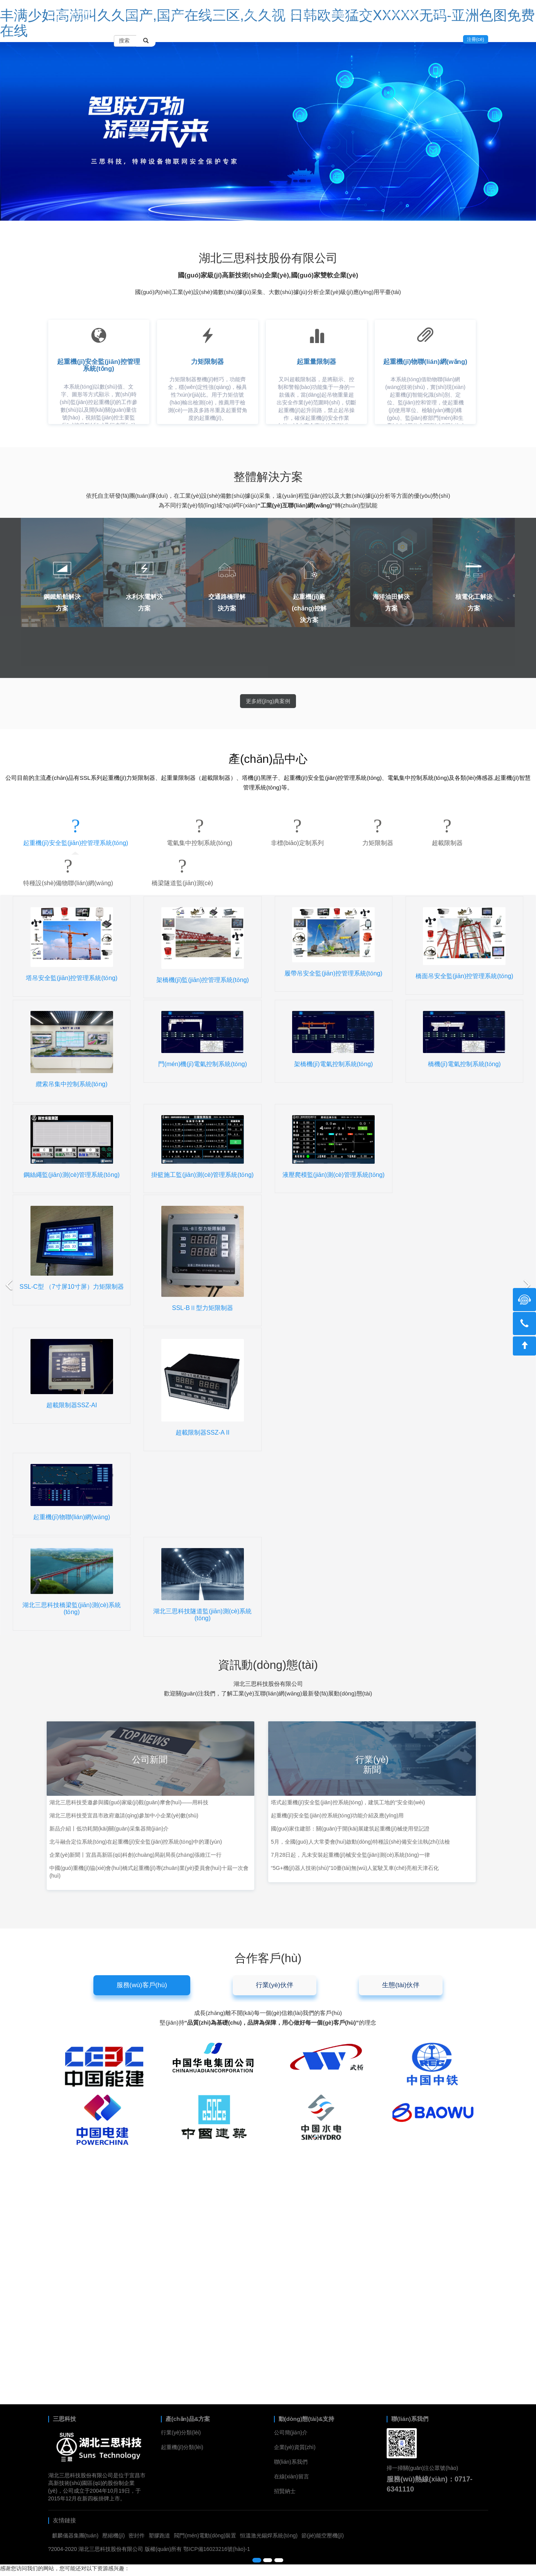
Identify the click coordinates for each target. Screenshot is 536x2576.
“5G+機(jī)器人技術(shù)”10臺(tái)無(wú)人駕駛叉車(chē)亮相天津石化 (355, 1868)
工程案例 (215, 14)
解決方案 (250, 14)
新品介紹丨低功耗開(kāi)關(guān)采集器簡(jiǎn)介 (109, 1829)
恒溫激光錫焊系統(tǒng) (269, 2535)
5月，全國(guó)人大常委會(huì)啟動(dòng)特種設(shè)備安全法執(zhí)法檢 (360, 1842)
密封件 (137, 2535)
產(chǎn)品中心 (172, 14)
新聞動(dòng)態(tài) (298, 14)
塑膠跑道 (159, 2535)
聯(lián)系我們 (404, 14)
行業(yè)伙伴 (274, 1985)
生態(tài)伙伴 (400, 1985)
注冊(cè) (475, 39)
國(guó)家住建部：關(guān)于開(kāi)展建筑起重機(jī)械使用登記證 (350, 1829)
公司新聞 (149, 1760)
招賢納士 (285, 2491)
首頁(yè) (130, 14)
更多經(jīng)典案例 (268, 701)
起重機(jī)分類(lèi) (182, 2447)
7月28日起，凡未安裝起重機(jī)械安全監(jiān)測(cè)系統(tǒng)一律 (350, 1855)
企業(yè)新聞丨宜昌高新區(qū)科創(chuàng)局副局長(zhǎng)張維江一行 (135, 1855)
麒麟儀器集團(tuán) (75, 2535)
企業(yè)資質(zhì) (295, 2447)
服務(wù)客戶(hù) (142, 1985)
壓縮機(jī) (113, 2535)
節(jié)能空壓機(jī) (322, 2535)
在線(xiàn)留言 (452, 14)
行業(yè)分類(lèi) (181, 2432)
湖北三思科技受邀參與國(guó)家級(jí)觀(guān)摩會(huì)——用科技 (128, 1802)
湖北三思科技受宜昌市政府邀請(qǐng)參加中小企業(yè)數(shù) (123, 1815)
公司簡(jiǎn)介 (291, 2432)
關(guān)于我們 (354, 14)
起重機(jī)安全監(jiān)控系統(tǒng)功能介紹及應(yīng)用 (337, 1815)
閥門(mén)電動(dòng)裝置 (205, 2535)
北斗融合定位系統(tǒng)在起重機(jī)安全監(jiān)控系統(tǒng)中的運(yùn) (135, 1842)
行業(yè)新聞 (372, 1765)
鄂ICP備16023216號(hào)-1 (216, 2549)
